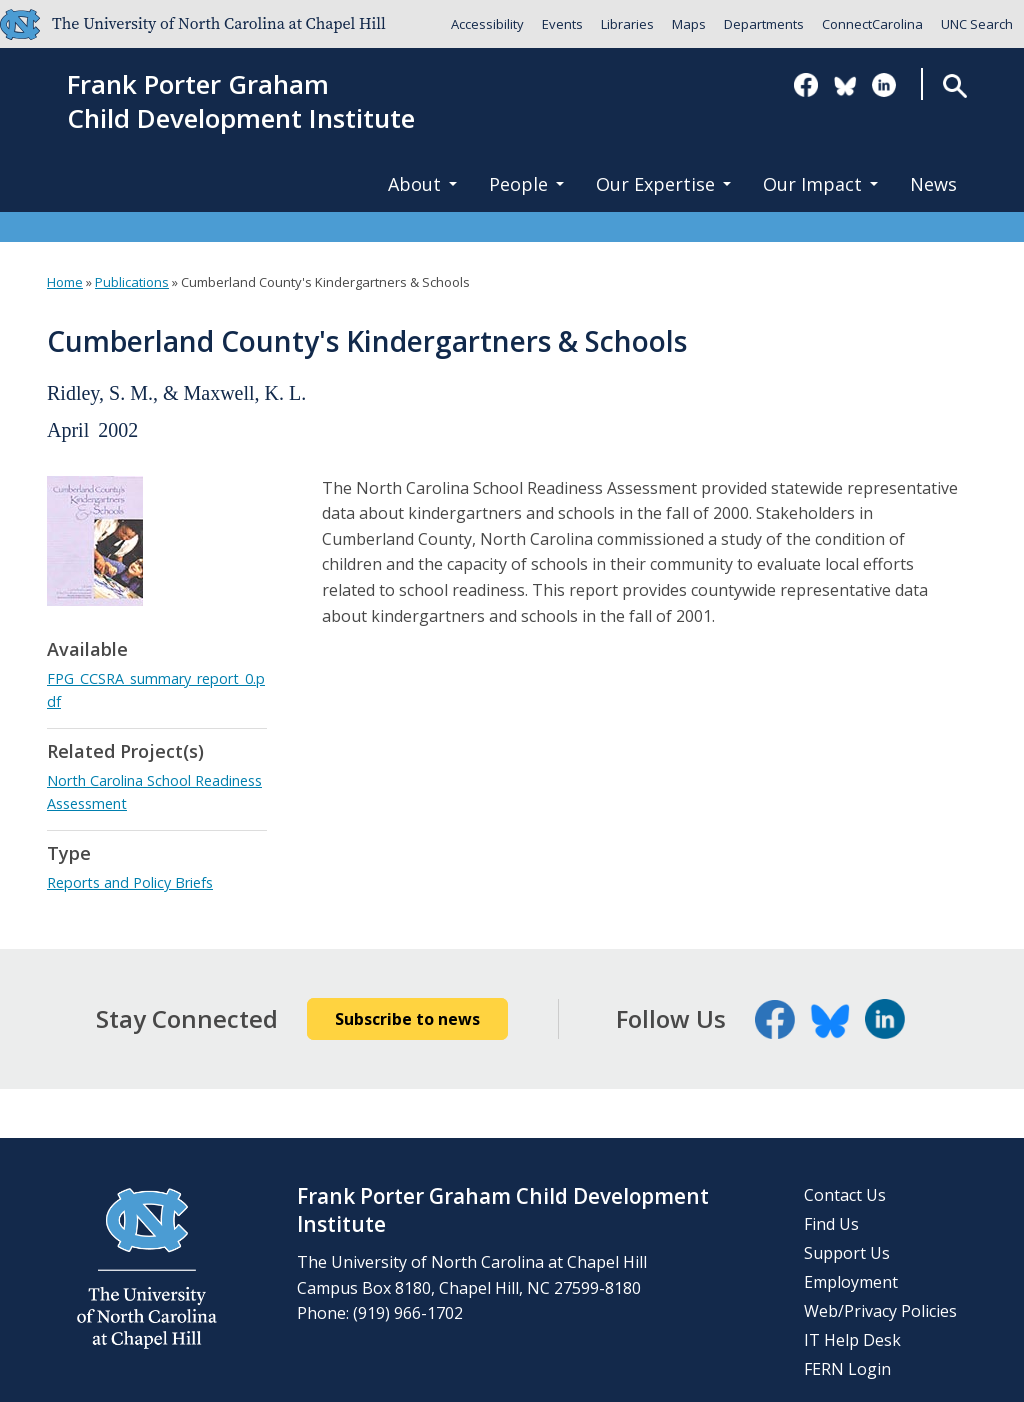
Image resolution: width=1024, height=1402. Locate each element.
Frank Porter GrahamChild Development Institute (241, 102)
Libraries (627, 24)
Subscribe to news (407, 1019)
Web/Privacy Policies (880, 1311)
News (933, 184)
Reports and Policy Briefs (130, 882)
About (422, 184)
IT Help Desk (852, 1340)
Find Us (831, 1224)
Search (954, 85)
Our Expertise (663, 184)
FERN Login (847, 1369)
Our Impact (820, 184)
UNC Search (977, 24)
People (526, 184)
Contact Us (845, 1195)
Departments (764, 24)
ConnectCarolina (872, 24)
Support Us (847, 1253)
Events (562, 24)
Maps (689, 24)
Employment (851, 1282)
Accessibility (487, 24)
